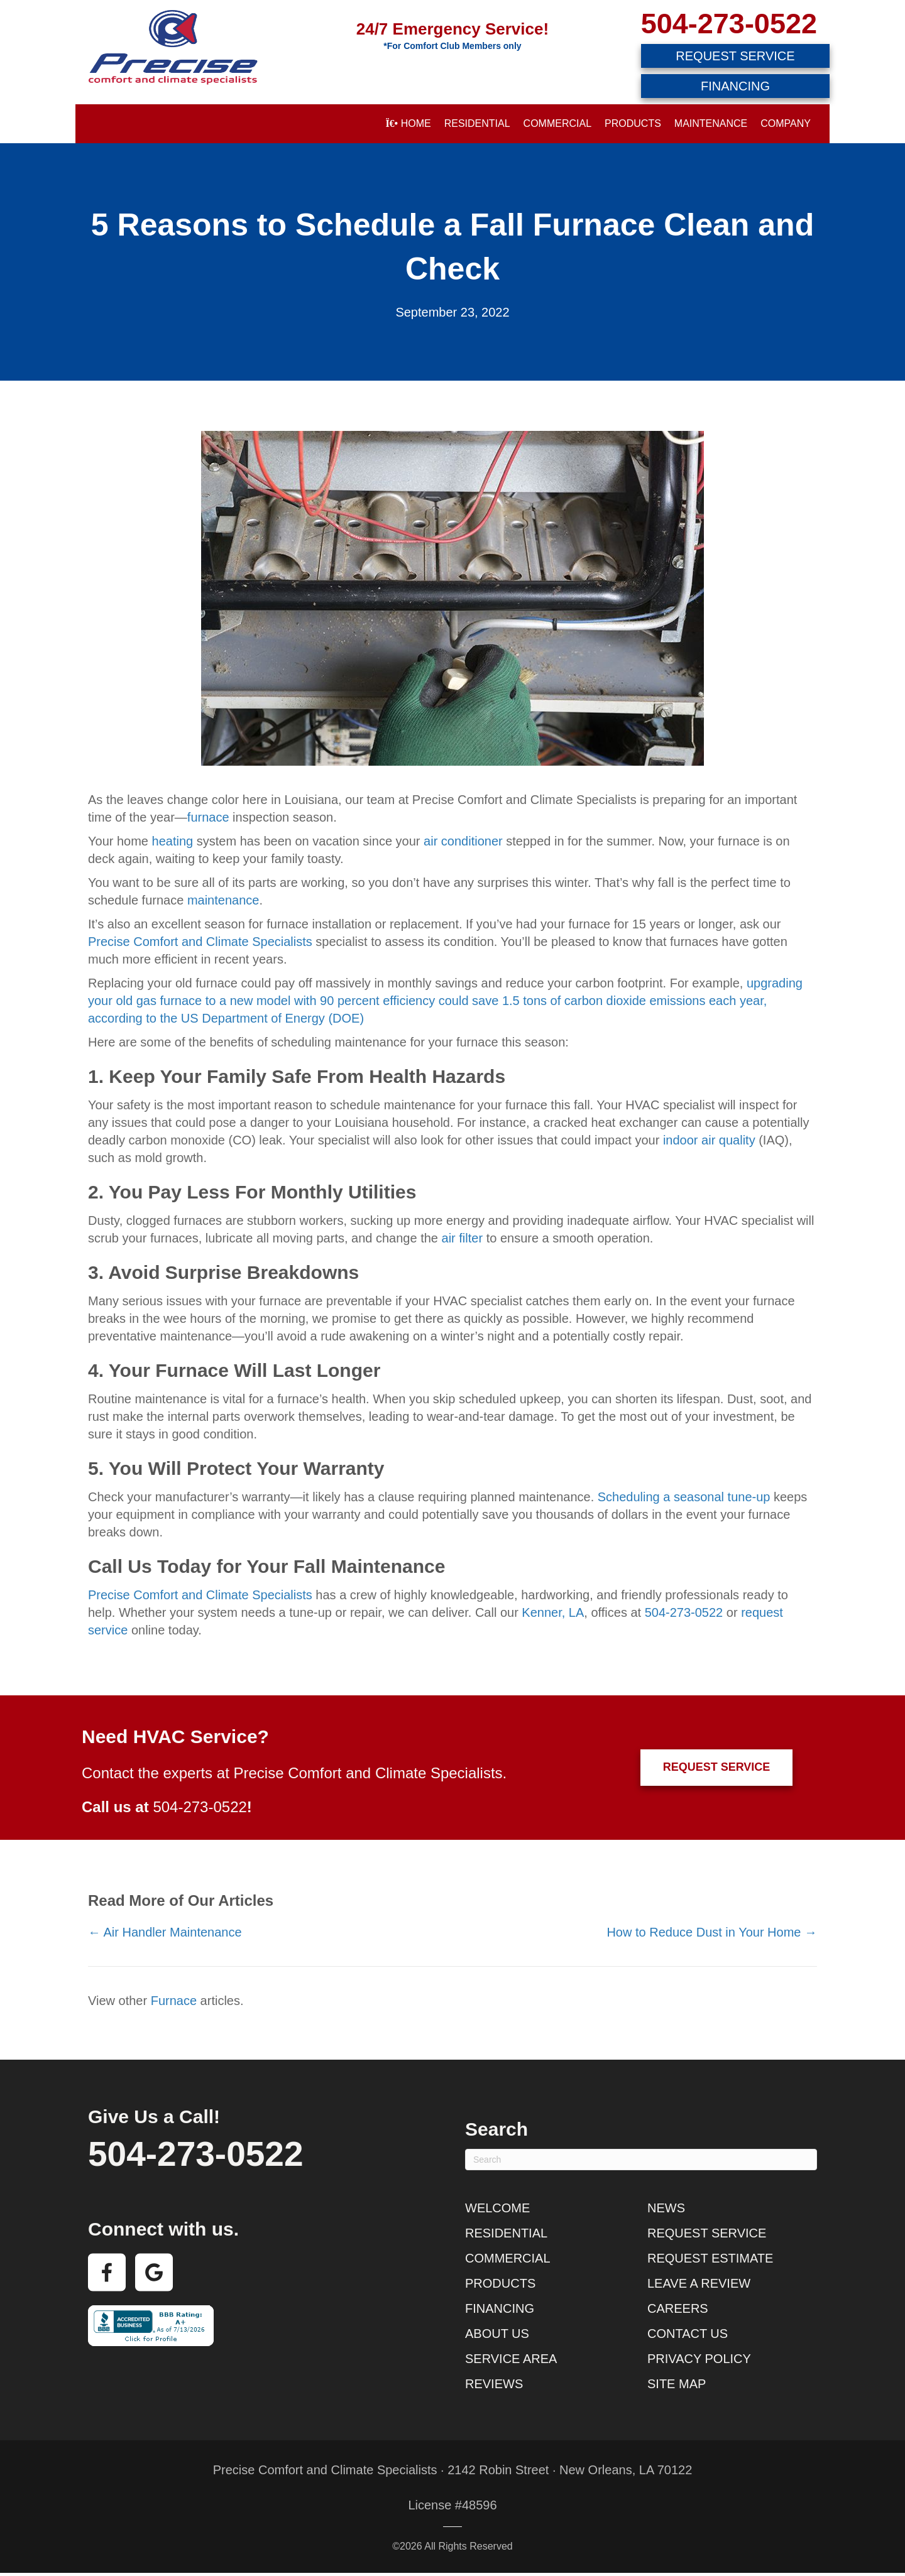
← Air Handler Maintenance (165, 1932)
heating (173, 841)
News (666, 2208)
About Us (497, 2333)
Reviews (494, 2384)
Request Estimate (710, 2258)
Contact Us (687, 2333)
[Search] (641, 2159)
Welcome (497, 2208)
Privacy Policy (699, 2359)
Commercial (557, 123)
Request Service (706, 2233)
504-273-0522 (729, 24)
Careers (677, 2308)
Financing (499, 2308)
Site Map (676, 2384)
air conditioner (463, 841)
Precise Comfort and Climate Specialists (200, 941)
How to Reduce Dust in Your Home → (711, 1932)
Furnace (174, 2001)
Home (408, 123)
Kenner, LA (553, 1612)
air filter (462, 1238)
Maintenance (710, 123)
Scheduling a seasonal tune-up (684, 1497)
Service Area (511, 2359)
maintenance (223, 900)
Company (785, 123)
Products (633, 123)
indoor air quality (709, 1140)
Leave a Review (698, 2283)
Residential (477, 123)
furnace (208, 817)
